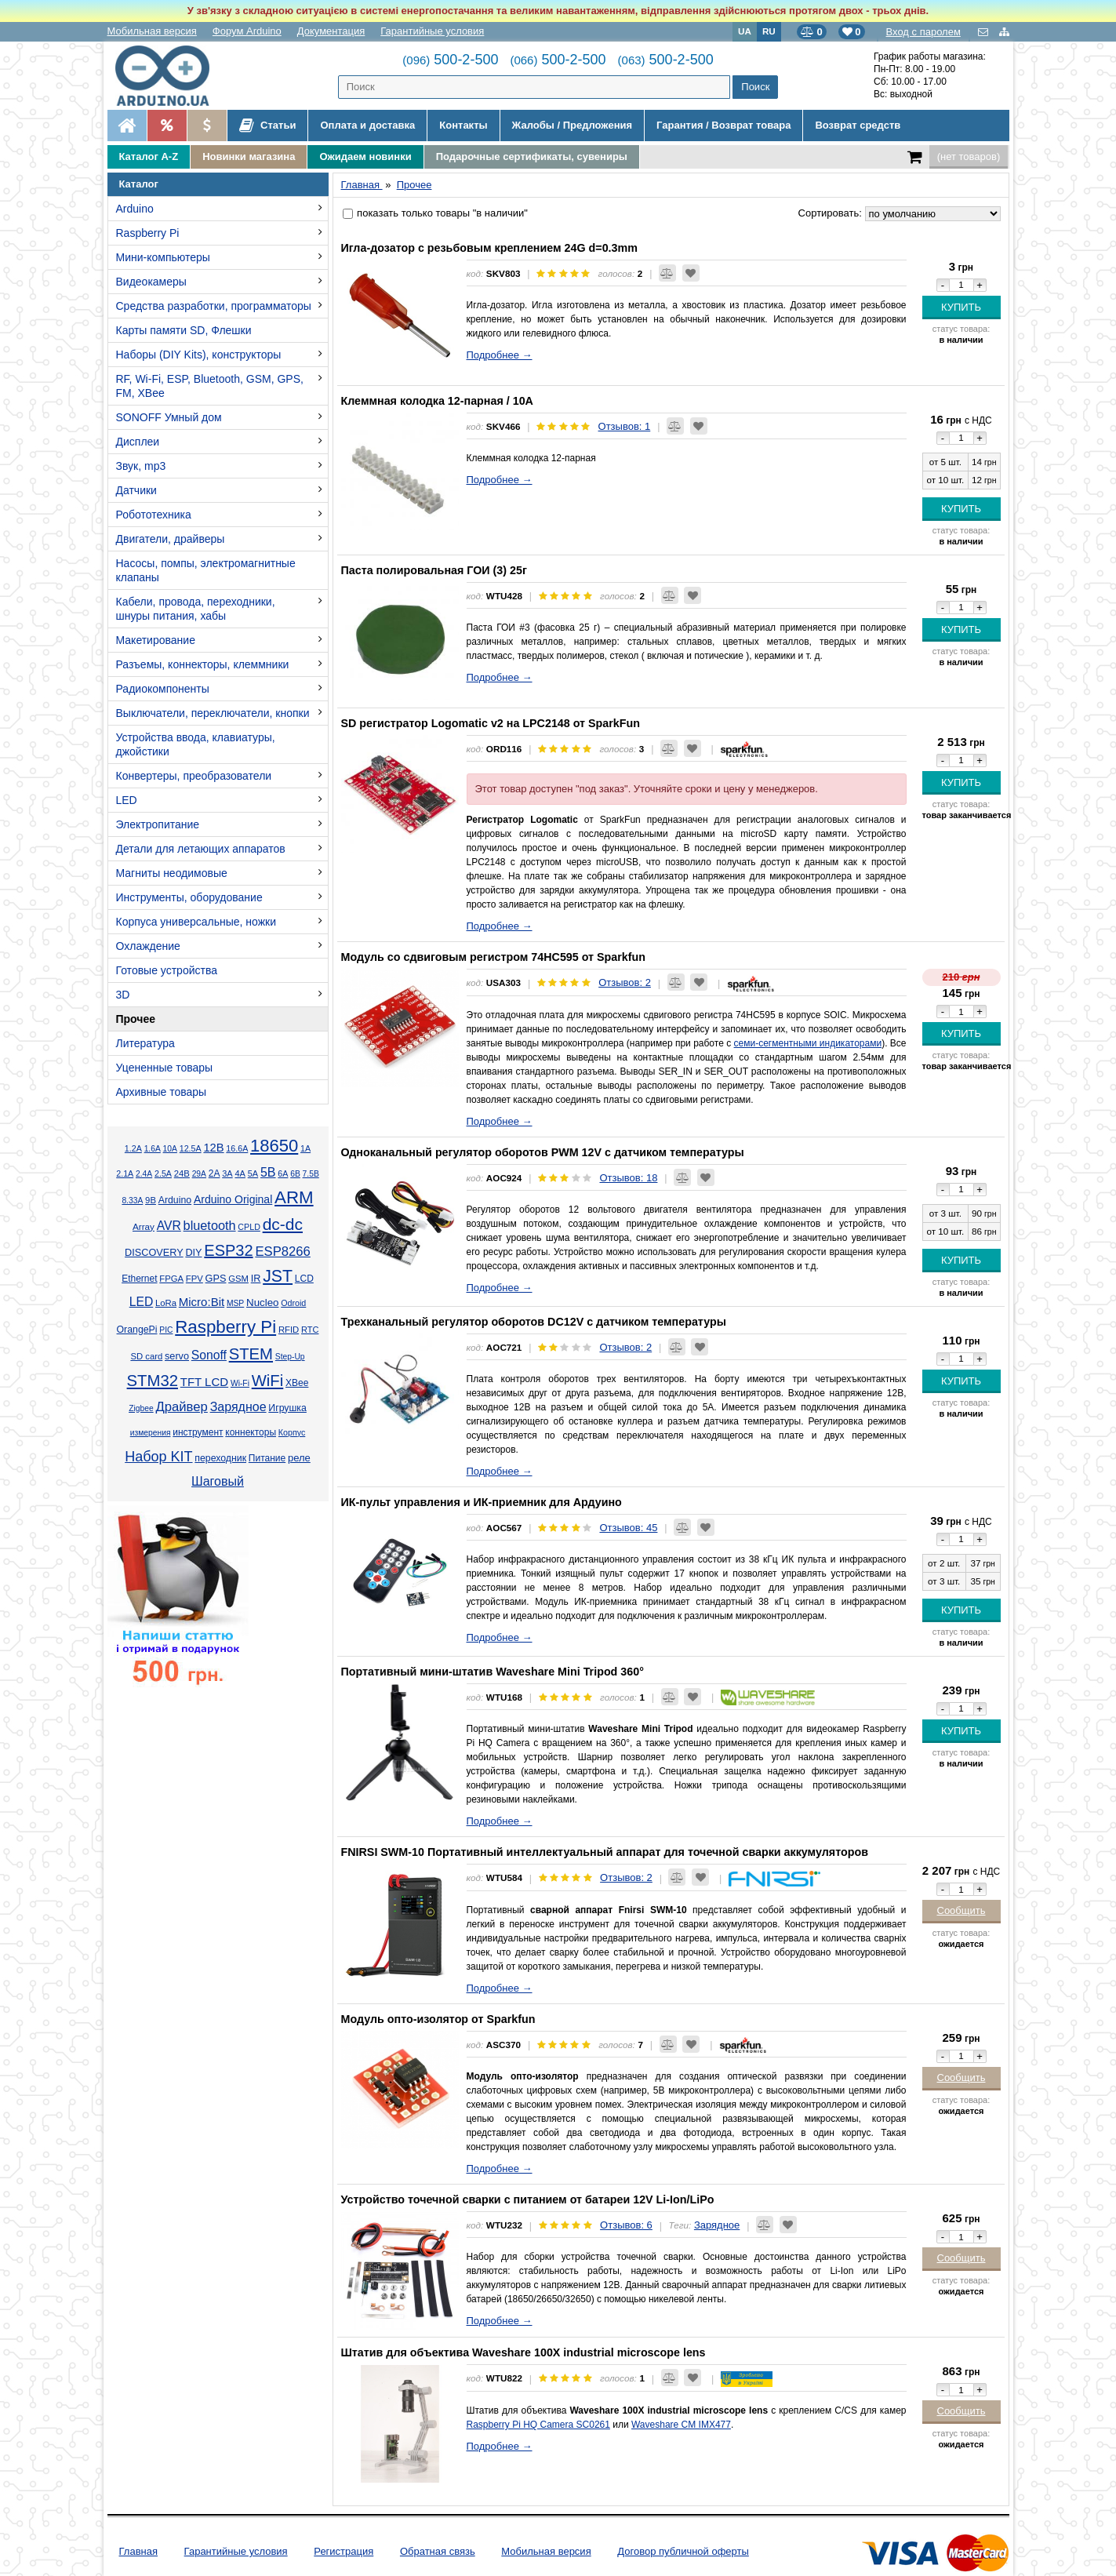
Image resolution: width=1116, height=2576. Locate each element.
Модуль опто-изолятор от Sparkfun (438, 2019)
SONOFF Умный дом (169, 417)
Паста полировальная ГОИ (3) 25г (434, 570)
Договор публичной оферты (683, 2551)
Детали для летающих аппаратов (200, 848)
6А (283, 1173)
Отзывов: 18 (628, 1178)
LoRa (165, 1303)
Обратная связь (437, 2551)
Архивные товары (161, 1092)
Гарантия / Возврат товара (723, 125)
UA (744, 31)
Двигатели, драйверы (170, 539)
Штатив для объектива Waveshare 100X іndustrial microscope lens (523, 2352)
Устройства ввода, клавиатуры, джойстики (195, 744)
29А (199, 1174)
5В (268, 1172)
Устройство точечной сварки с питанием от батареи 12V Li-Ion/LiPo (527, 2199)
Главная (138, 2551)
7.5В (311, 1174)
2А (214, 1173)
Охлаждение (148, 946)
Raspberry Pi (148, 233)
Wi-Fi (240, 1383)
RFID (288, 1329)
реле (299, 1458)
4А (239, 1173)
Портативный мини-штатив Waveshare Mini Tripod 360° (492, 1671)
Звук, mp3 (141, 466)
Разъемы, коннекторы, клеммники (202, 664)
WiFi (268, 1380)
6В (295, 1174)
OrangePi (137, 1329)
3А (227, 1173)
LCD (304, 1278)
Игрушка (287, 1408)
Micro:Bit (201, 1301)
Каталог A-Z (149, 156)
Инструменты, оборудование (189, 897)
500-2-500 (450, 59)
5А (253, 1173)
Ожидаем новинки (365, 156)
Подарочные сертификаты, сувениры (531, 156)
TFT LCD (204, 1381)
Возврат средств (857, 125)
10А (170, 1148)
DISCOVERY (154, 1252)
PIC (166, 1330)
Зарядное (238, 1407)
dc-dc (283, 1224)
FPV (194, 1278)
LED (126, 800)
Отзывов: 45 (628, 1528)
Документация (331, 31)
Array (143, 1226)
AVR (169, 1225)
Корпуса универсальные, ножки (196, 921)
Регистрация (343, 2551)
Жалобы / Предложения (572, 125)
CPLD (249, 1227)
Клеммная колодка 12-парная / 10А (437, 401)
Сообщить (961, 1910)
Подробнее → (500, 355)
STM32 (152, 1380)
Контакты (463, 125)
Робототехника (153, 514)
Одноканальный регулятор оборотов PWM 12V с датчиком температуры (542, 1152)
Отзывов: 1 (624, 426)
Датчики (136, 490)
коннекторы (250, 1432)
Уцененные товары (164, 1067)
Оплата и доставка (367, 125)
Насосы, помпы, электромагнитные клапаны (206, 570)
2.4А (144, 1174)
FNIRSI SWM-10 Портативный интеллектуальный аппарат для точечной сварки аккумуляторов (604, 1852)
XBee (296, 1382)
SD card (146, 1356)
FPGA (171, 1278)
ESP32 (228, 1250)
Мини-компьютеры (163, 257)
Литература (145, 1043)
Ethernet (139, 1278)
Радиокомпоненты (162, 688)
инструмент (198, 1432)
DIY (193, 1252)
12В (213, 1147)
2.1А (124, 1173)
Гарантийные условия (432, 31)
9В (150, 1200)
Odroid (293, 1303)
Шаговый (217, 1481)
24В (182, 1173)
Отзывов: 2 (624, 982)
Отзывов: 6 (626, 2225)
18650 (274, 1145)
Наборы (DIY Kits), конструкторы (199, 354)
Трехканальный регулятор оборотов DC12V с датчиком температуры (533, 1321)
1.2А (133, 1148)
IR (256, 1278)
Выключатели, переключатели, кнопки (213, 713)
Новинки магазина (248, 156)
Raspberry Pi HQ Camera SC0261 (538, 2424)
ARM (294, 1197)
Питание (267, 1458)
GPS (216, 1278)
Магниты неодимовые (171, 873)
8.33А (132, 1200)
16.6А (237, 1148)
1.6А (152, 1148)
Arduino (135, 208)
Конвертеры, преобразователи (194, 776)
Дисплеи (138, 441)
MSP (235, 1303)
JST (278, 1276)
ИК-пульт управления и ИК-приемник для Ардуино (481, 1502)
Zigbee (141, 1408)
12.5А (191, 1148)
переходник (220, 1458)
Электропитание (158, 824)
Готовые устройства (166, 970)
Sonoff (209, 1355)
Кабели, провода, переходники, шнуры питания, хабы (195, 608)
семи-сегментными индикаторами (808, 1043)
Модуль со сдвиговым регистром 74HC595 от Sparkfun (493, 957)
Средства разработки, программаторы (213, 306)
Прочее (136, 1019)
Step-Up (290, 1356)
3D (123, 994)
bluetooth (210, 1225)
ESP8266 (283, 1251)
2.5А (163, 1173)
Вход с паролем (923, 32)
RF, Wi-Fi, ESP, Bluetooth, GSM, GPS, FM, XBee (210, 386)
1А (305, 1148)
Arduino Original (233, 1199)
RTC (309, 1329)
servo (177, 1356)
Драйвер (181, 1406)
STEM (251, 1354)
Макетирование (155, 640)
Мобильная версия (152, 31)
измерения (150, 1432)
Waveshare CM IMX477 (681, 2424)
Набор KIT (158, 1456)
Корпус (291, 1432)
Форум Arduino (247, 31)
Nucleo (262, 1302)
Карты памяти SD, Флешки (184, 330)
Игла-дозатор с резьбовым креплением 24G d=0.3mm (489, 248)
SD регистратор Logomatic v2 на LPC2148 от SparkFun (491, 723)
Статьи (267, 125)
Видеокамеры (151, 281)
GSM (238, 1278)
